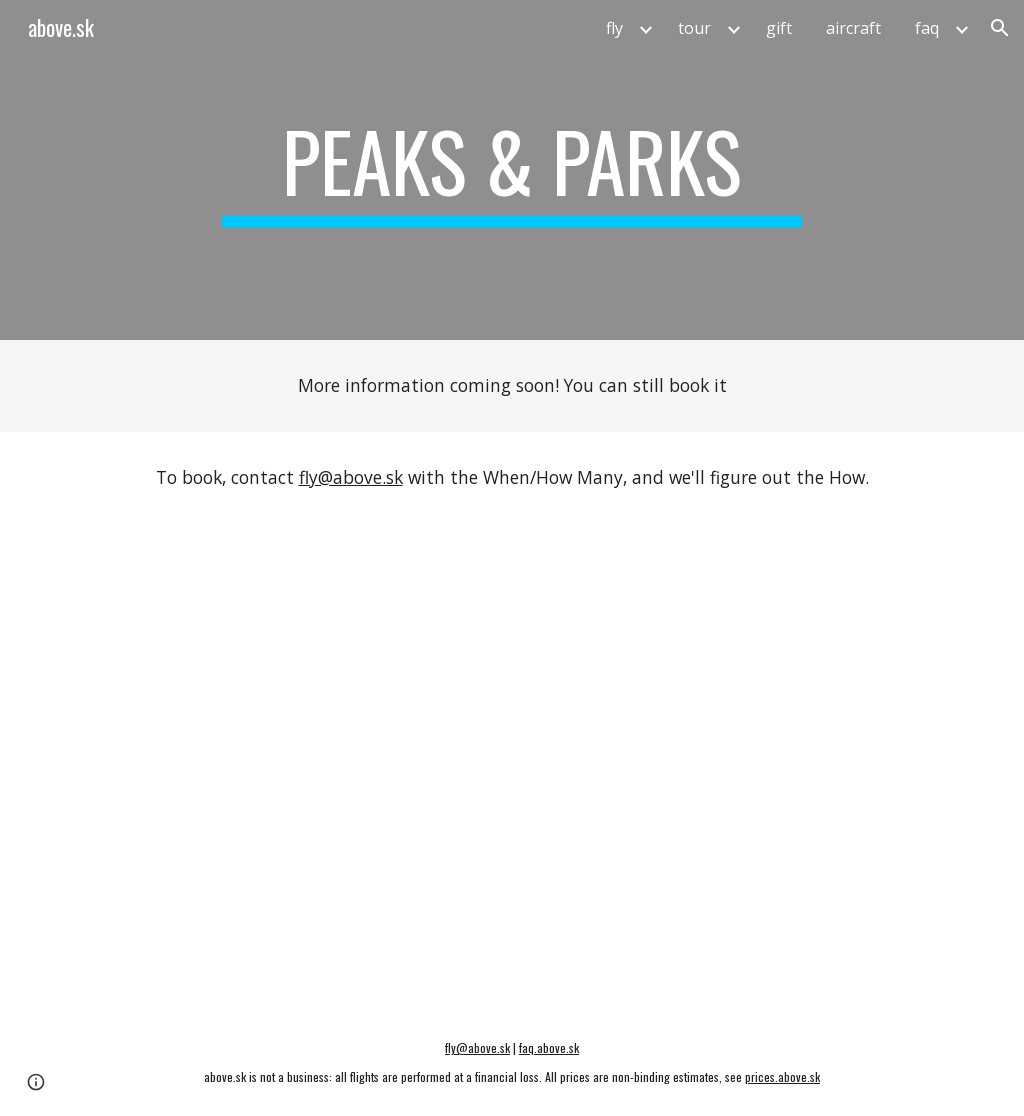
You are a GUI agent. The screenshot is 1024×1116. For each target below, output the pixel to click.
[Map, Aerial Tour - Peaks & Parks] (512, 766)
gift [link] (779, 28)
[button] (1000, 28)
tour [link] (694, 28)
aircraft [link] (853, 28)
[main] (511, 170)
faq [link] (927, 28)
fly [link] (614, 28)
